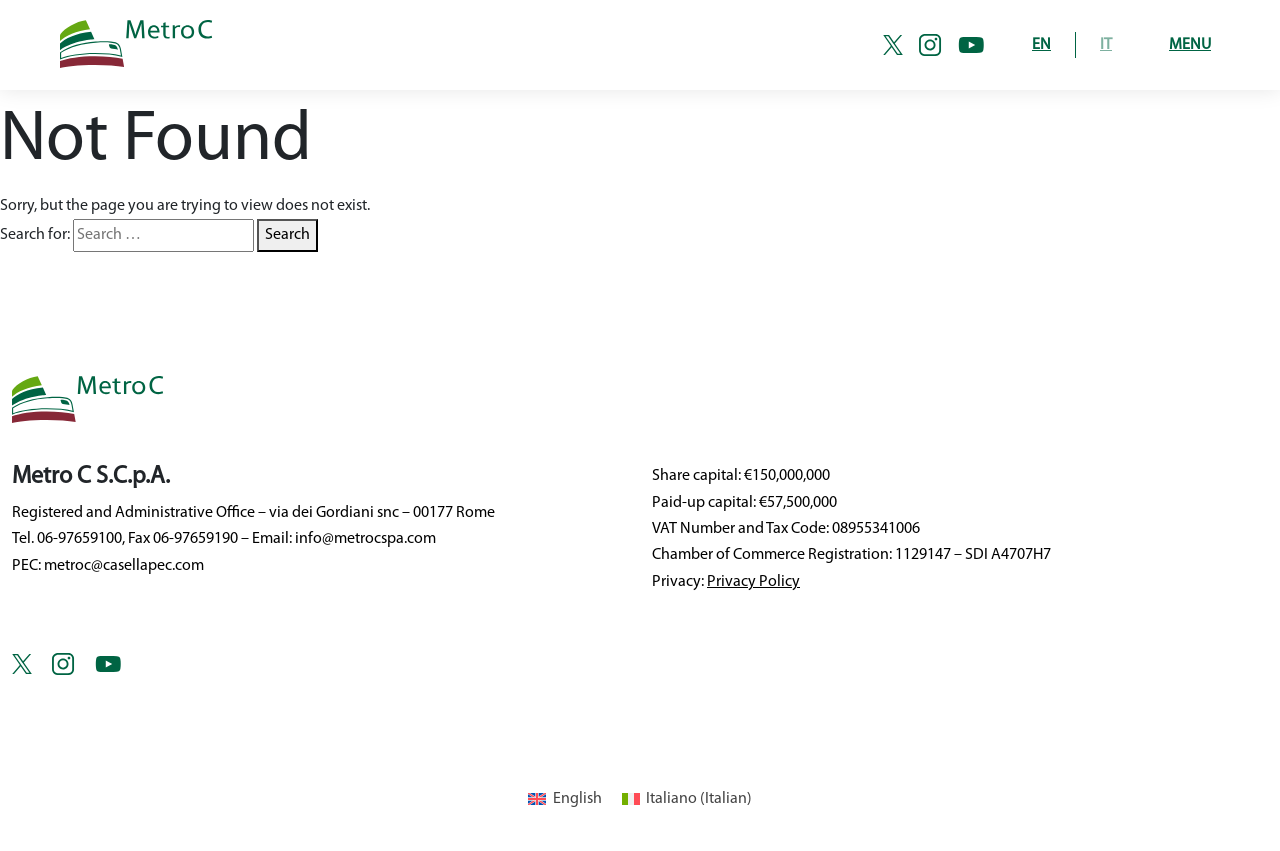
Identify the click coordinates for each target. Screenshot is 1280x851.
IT (1106, 45)
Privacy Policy (753, 582)
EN (1041, 45)
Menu (1190, 45)
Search (287, 235)
